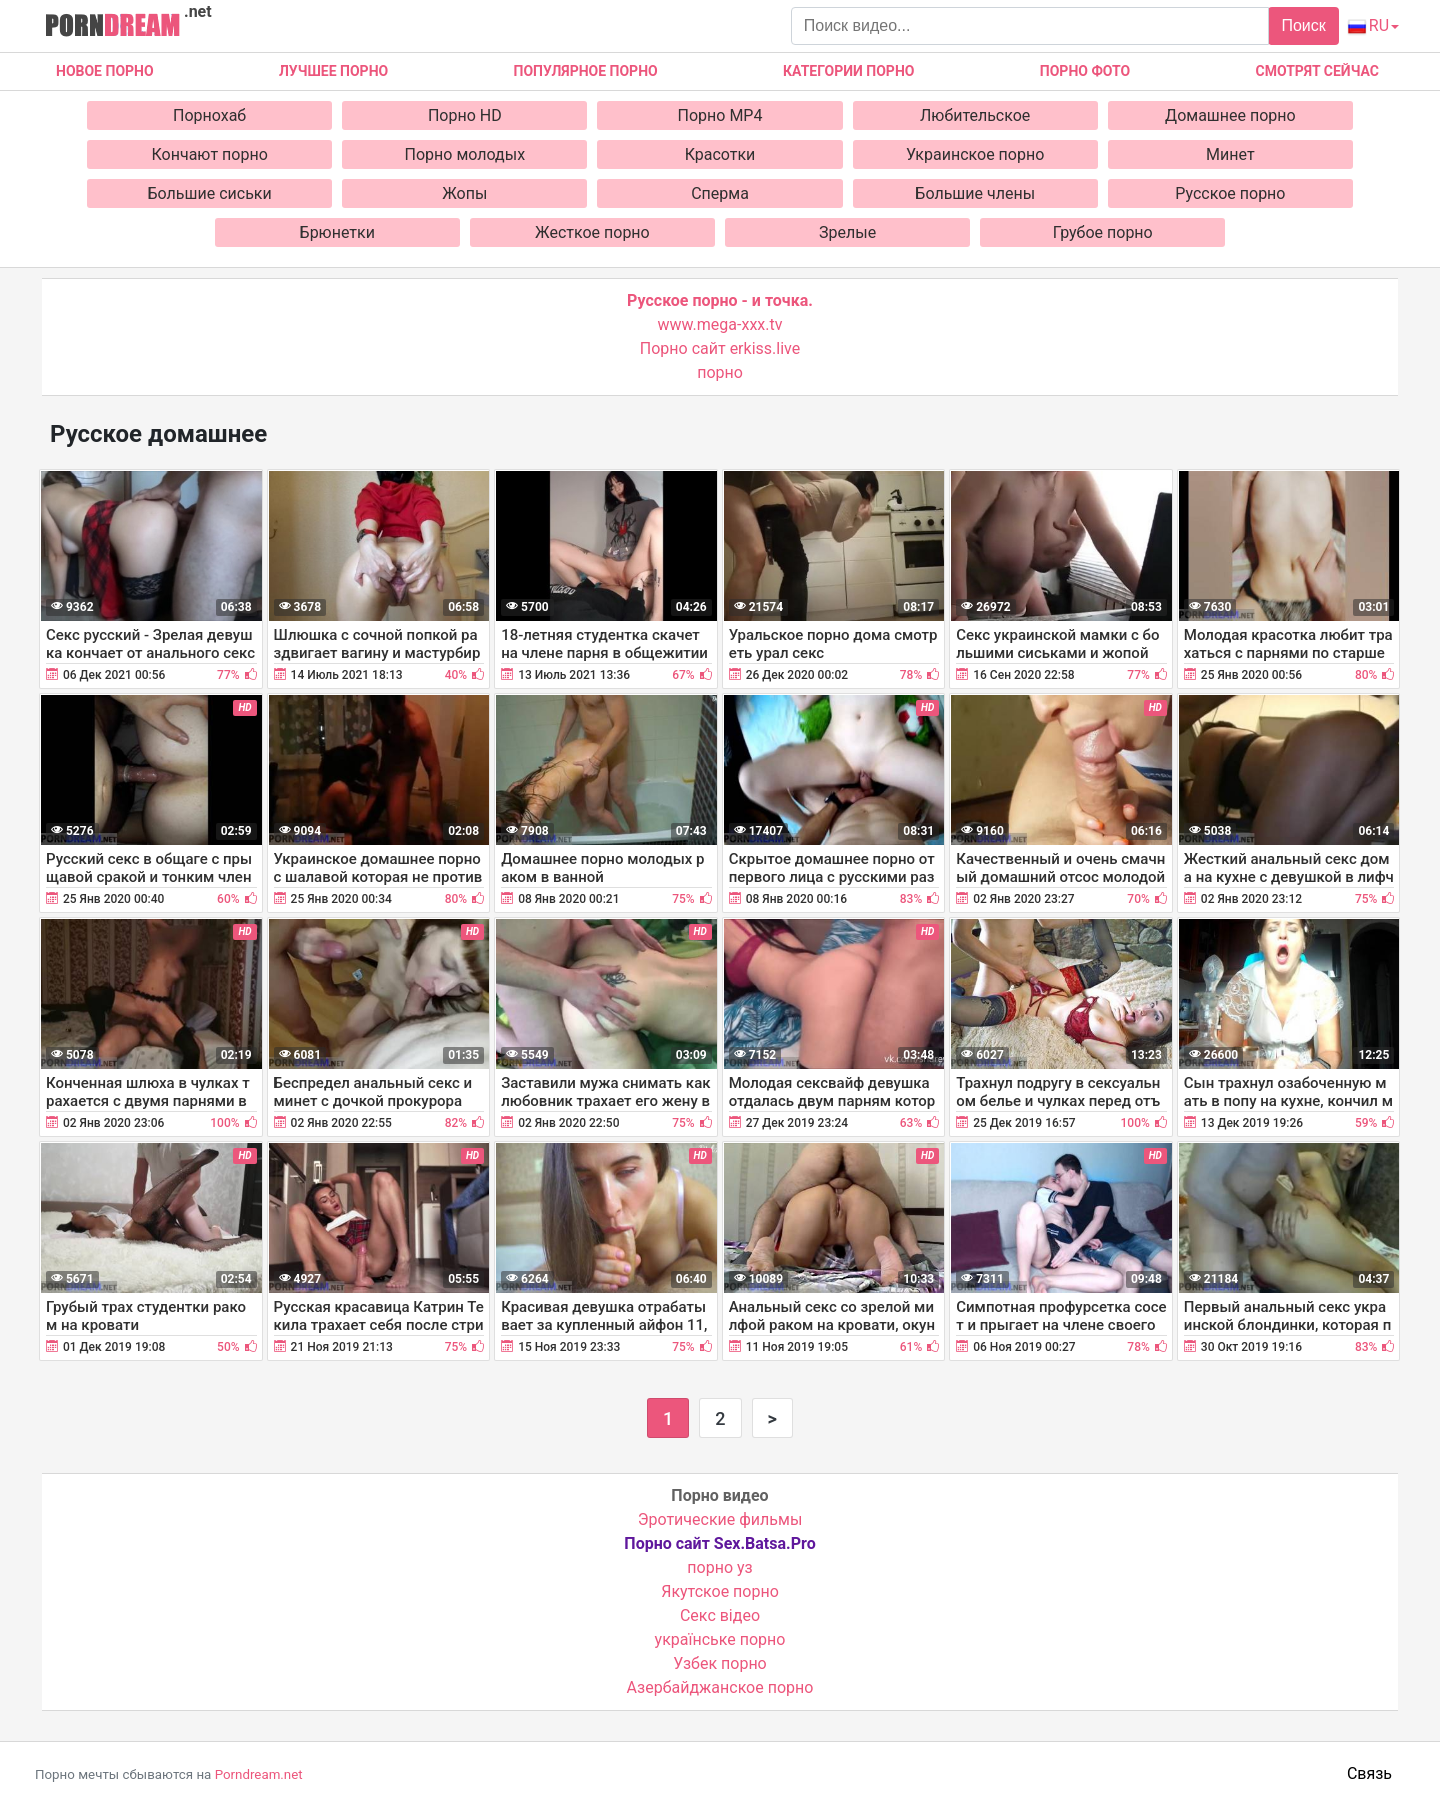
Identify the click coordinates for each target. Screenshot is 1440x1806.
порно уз (719, 1567)
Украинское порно (975, 154)
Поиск (1303, 25)
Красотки (720, 154)
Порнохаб (209, 115)
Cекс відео (720, 1615)
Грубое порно (1103, 232)
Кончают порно (210, 154)
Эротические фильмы (720, 1519)
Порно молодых (465, 154)
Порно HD (465, 115)
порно (720, 372)
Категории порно (848, 71)
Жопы (464, 193)
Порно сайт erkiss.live (720, 348)
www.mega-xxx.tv (720, 324)
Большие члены (975, 193)
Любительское (975, 115)
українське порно (720, 1639)
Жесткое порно (592, 232)
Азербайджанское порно (720, 1687)
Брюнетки (337, 232)
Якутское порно (720, 1591)
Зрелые (847, 232)
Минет (1230, 154)
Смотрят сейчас (1317, 71)
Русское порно (1230, 193)
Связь (1369, 1773)
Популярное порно (586, 71)
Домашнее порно (1230, 115)
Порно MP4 (720, 115)
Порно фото (1085, 71)
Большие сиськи (210, 193)
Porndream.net (259, 1774)
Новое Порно (105, 71)
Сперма (720, 193)
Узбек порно (720, 1663)
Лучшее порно (333, 71)
